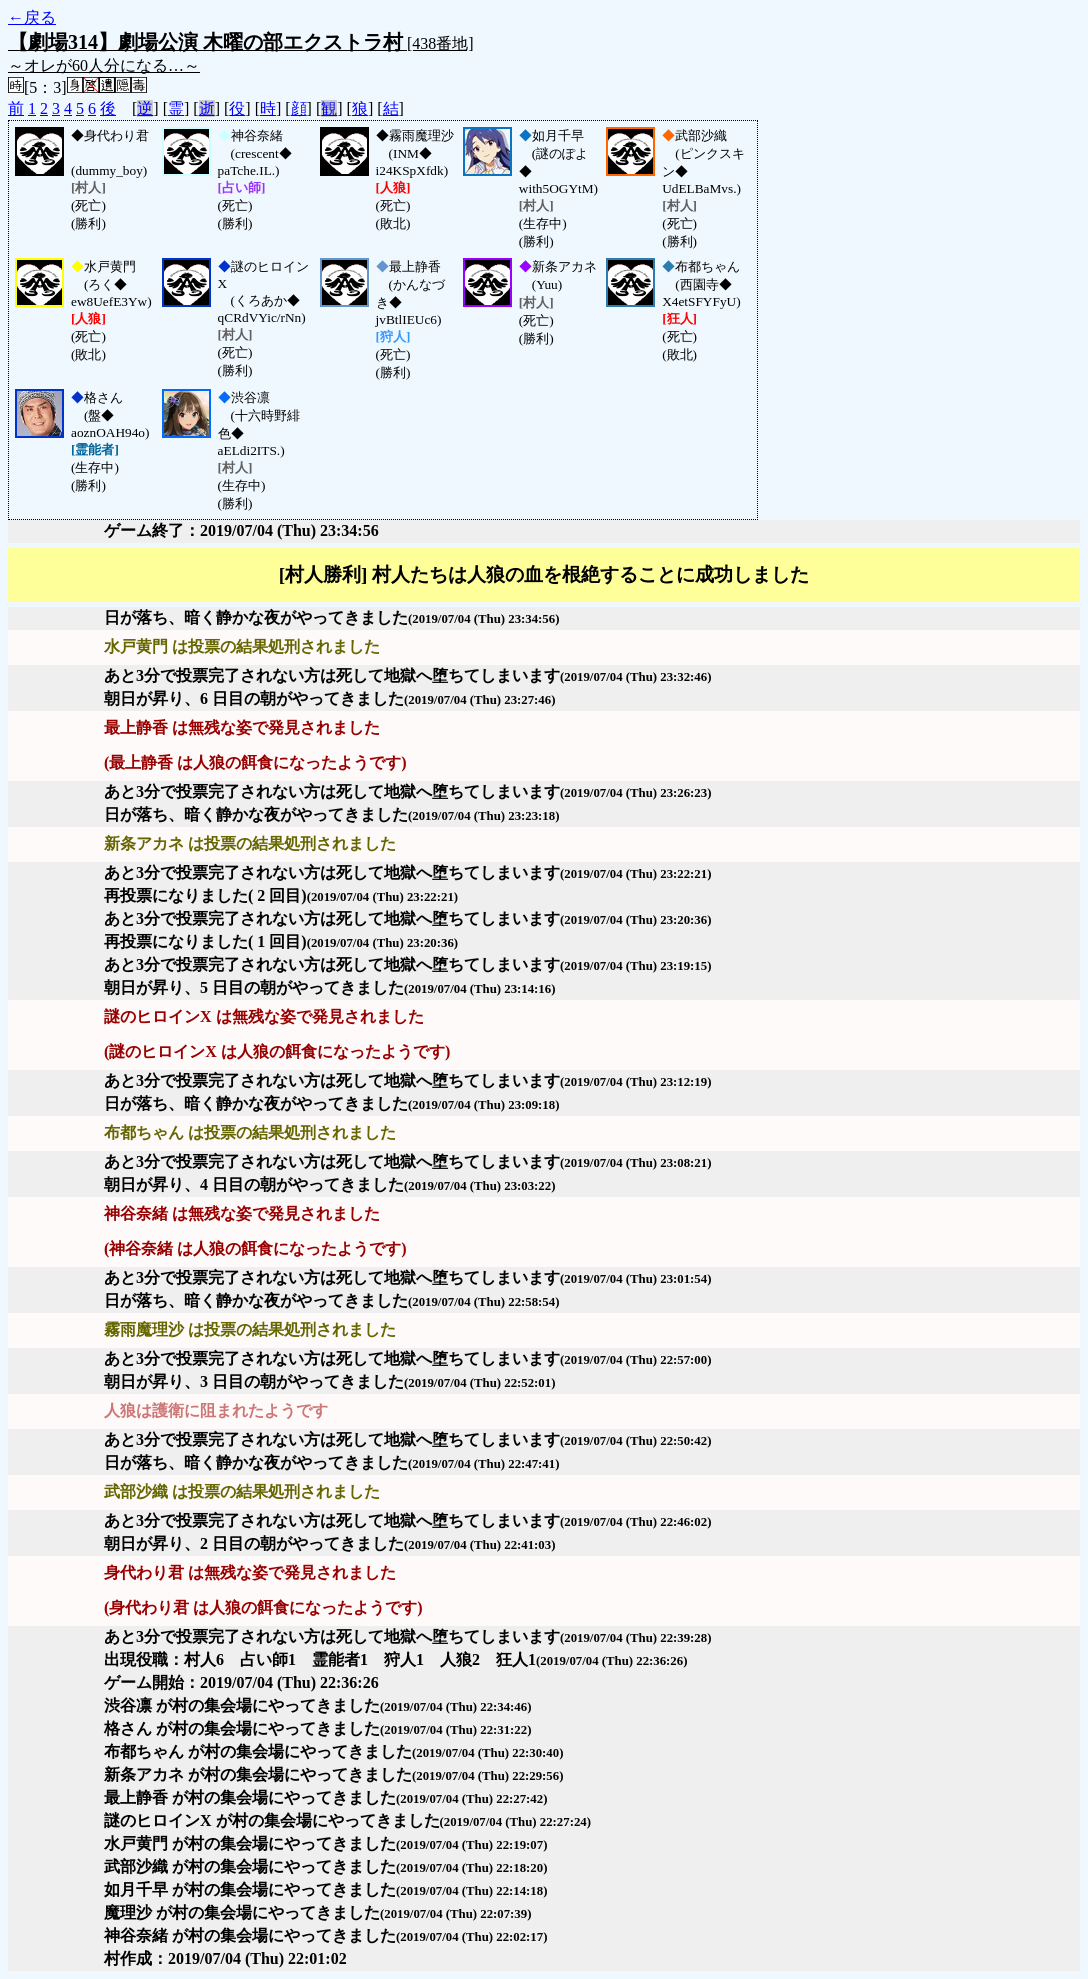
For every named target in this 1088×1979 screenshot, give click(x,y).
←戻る (32, 17)
